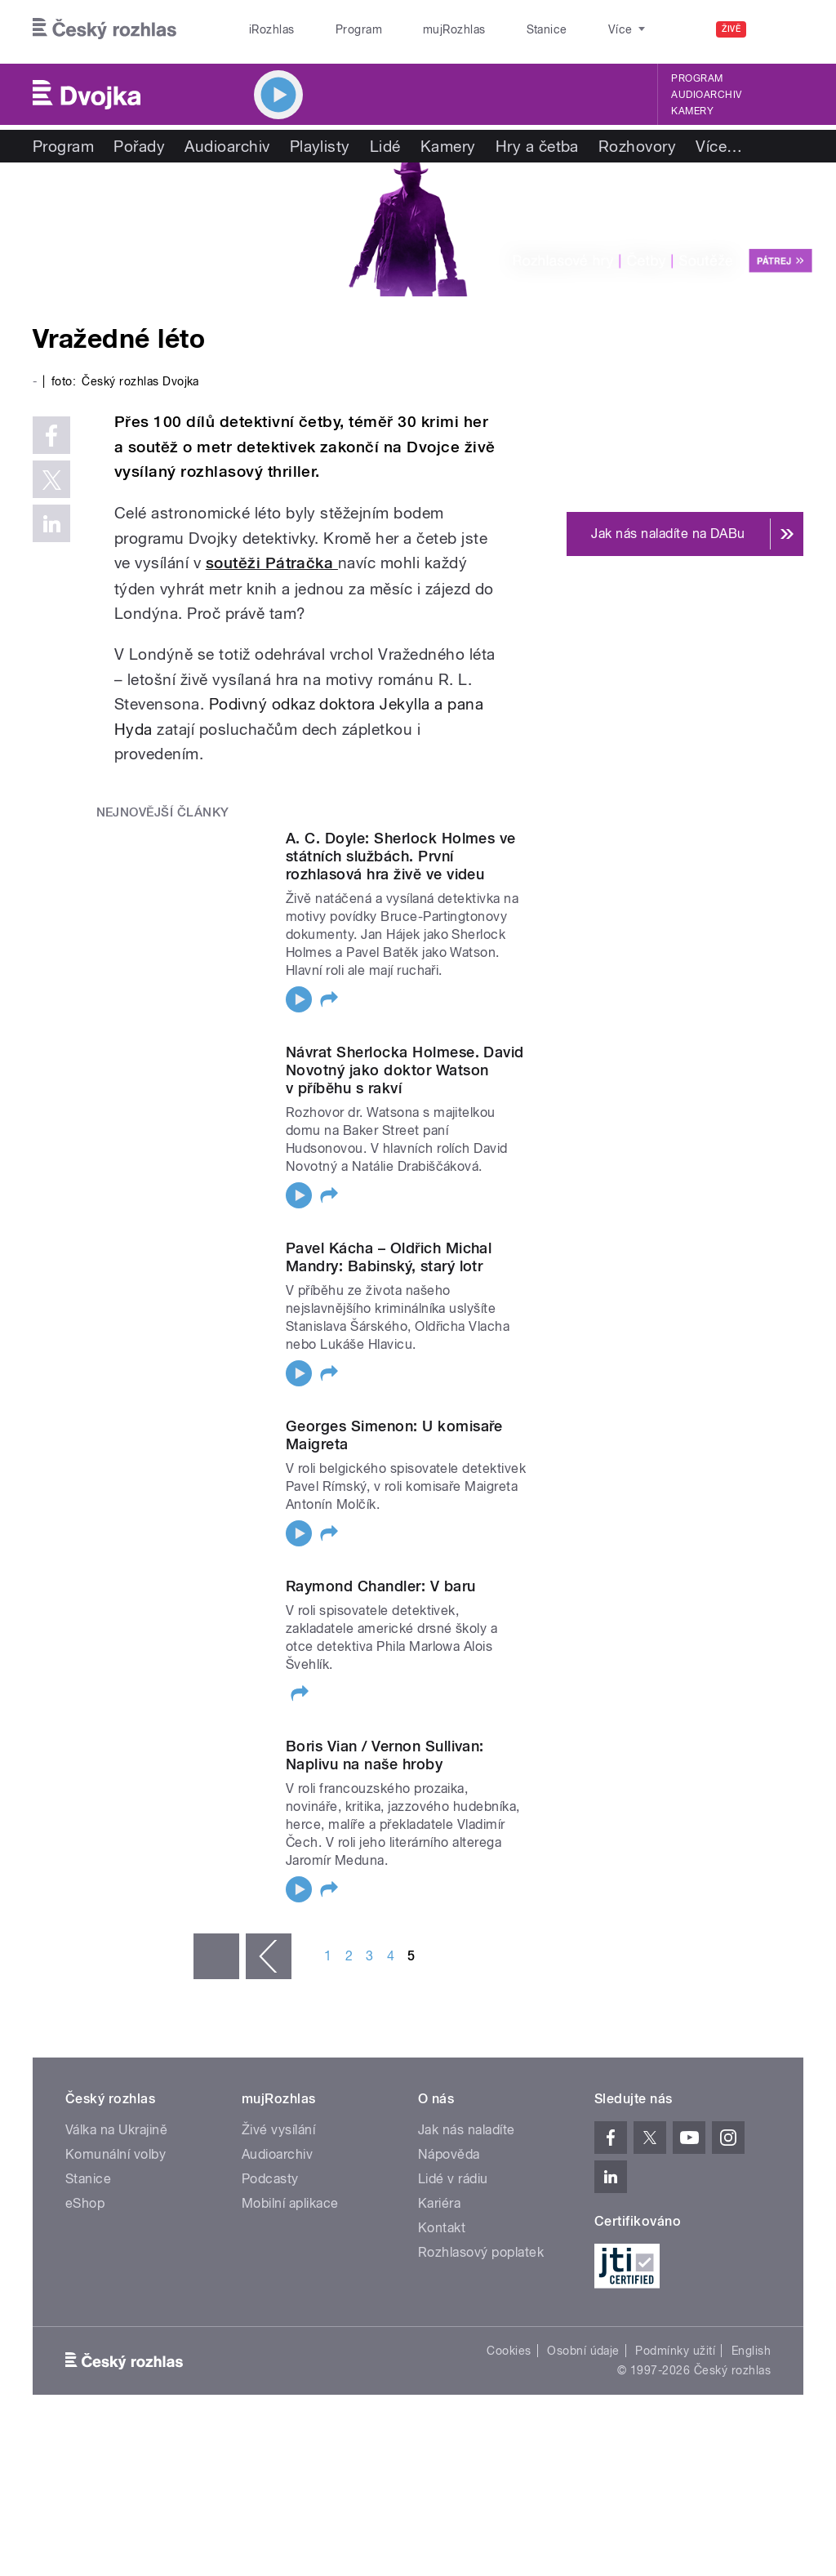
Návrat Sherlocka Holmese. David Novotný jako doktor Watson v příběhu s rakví (405, 1070)
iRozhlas (264, 29)
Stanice (488, 29)
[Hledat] (781, 29)
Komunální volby (115, 2154)
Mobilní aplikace (290, 2203)
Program (333, 29)
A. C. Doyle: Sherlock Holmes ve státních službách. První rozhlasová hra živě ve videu (401, 856)
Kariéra (439, 2203)
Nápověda (449, 2154)
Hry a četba (537, 146)
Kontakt (441, 2228)
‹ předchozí (268, 1956)
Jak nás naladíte (466, 2130)
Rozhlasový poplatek (481, 2252)
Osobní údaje (583, 2350)
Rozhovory (637, 146)
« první (216, 1956)
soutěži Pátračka (272, 563)
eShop (84, 2203)
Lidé (385, 146)
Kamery (692, 111)
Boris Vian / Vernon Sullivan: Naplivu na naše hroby (385, 1755)
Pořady (139, 146)
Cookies (509, 2350)
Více (719, 146)
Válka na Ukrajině (116, 2130)
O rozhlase (563, 29)
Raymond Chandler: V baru (381, 1586)
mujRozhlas (412, 29)
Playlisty (320, 146)
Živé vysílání (278, 2130)
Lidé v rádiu (453, 2179)
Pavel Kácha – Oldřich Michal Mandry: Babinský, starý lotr (388, 1257)
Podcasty (270, 2179)
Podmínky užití (675, 2350)
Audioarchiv (706, 94)
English (751, 2350)
